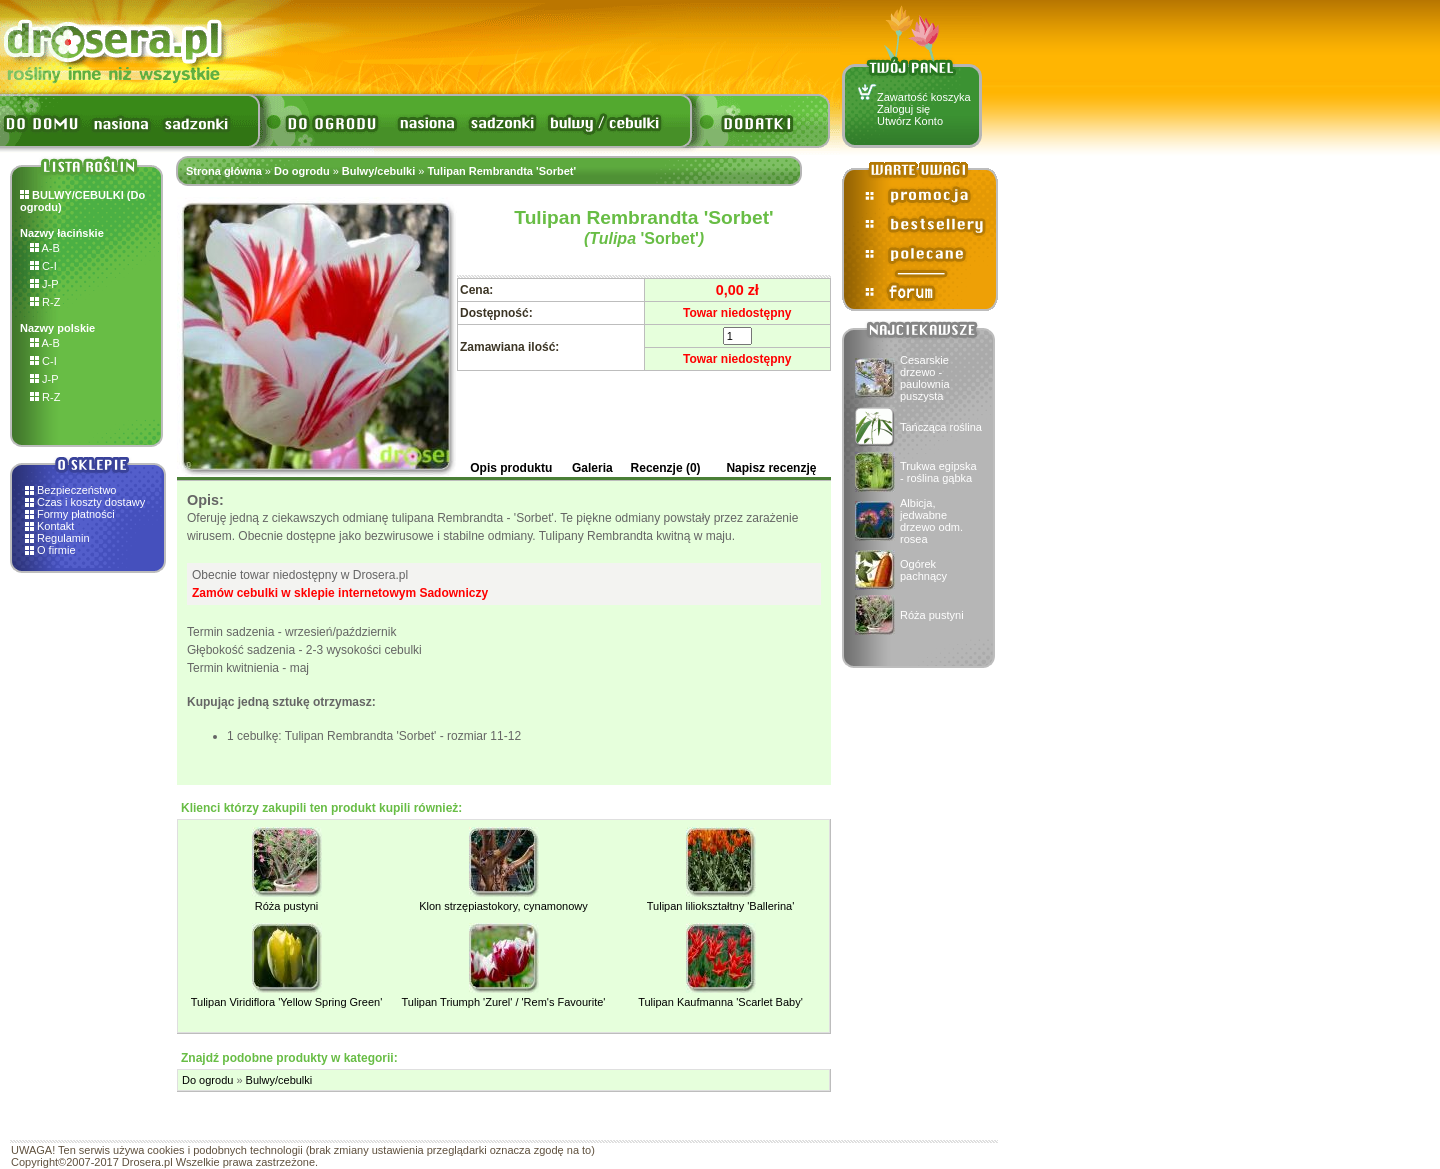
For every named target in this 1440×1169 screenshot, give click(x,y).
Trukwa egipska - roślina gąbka (938, 472)
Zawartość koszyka (924, 97)
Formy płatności (76, 514)
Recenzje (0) (666, 468)
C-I (43, 266)
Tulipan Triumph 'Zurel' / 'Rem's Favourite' (504, 1002)
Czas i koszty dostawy (91, 502)
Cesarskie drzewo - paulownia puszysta (925, 378)
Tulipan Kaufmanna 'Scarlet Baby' (720, 1002)
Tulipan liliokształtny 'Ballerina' (720, 906)
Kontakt (55, 526)
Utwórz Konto (910, 121)
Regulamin (63, 538)
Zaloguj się (903, 109)
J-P (44, 284)
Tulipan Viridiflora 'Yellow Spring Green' (287, 1002)
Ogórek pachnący (923, 570)
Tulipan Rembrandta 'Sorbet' (501, 171)
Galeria (592, 468)
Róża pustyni (932, 615)
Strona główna (224, 171)
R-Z (45, 302)
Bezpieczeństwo (77, 490)
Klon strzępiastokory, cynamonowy (503, 906)
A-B (45, 248)
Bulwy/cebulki (378, 171)
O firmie (56, 550)
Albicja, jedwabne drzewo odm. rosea (931, 521)
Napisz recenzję (771, 468)
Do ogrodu (302, 171)
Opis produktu (511, 468)
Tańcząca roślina (941, 427)
